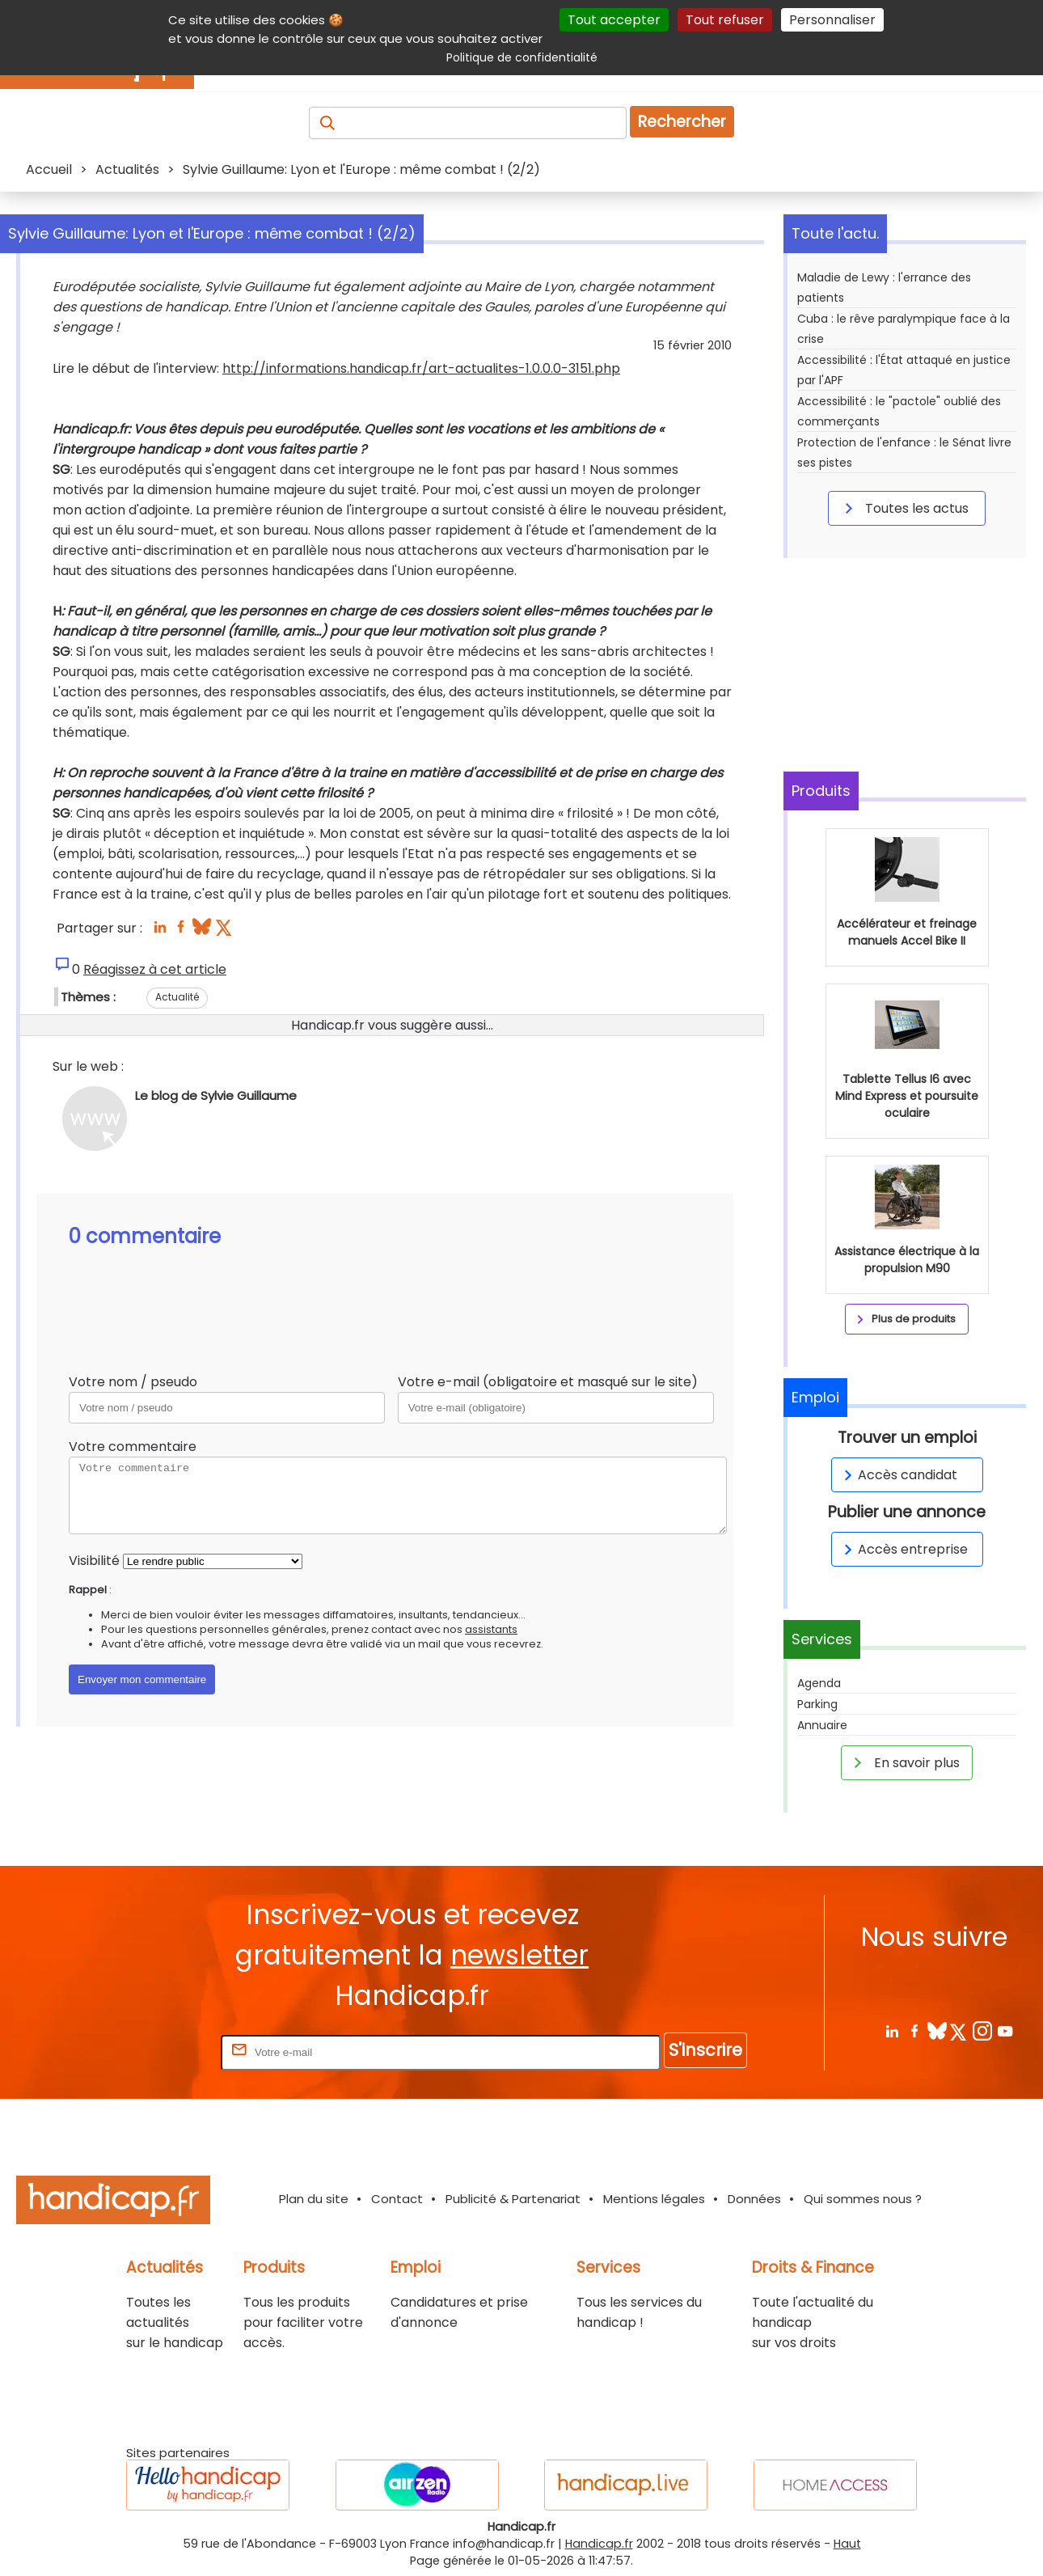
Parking (817, 1704)
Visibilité (94, 1560)
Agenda (819, 1683)
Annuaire (822, 1725)
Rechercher (682, 122)
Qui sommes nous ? (863, 2198)
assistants (491, 1629)
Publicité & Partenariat (513, 2198)
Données (754, 2198)
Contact (397, 2198)
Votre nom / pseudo (133, 1382)
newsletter (519, 1955)
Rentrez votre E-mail (153, 2051)
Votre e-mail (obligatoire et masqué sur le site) (548, 1382)
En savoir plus (904, 1762)
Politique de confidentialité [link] (522, 57)
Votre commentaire (132, 1446)
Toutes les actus (904, 508)
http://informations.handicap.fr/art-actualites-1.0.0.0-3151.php (421, 368)
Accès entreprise (903, 1549)
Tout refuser (725, 20)
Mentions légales (654, 2198)
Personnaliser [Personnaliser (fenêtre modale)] (832, 20)
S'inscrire (705, 2050)
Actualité (177, 997)
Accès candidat (897, 1475)
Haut (847, 2544)
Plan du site (313, 2198)
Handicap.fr (599, 2544)
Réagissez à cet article (154, 969)
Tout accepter (614, 20)
